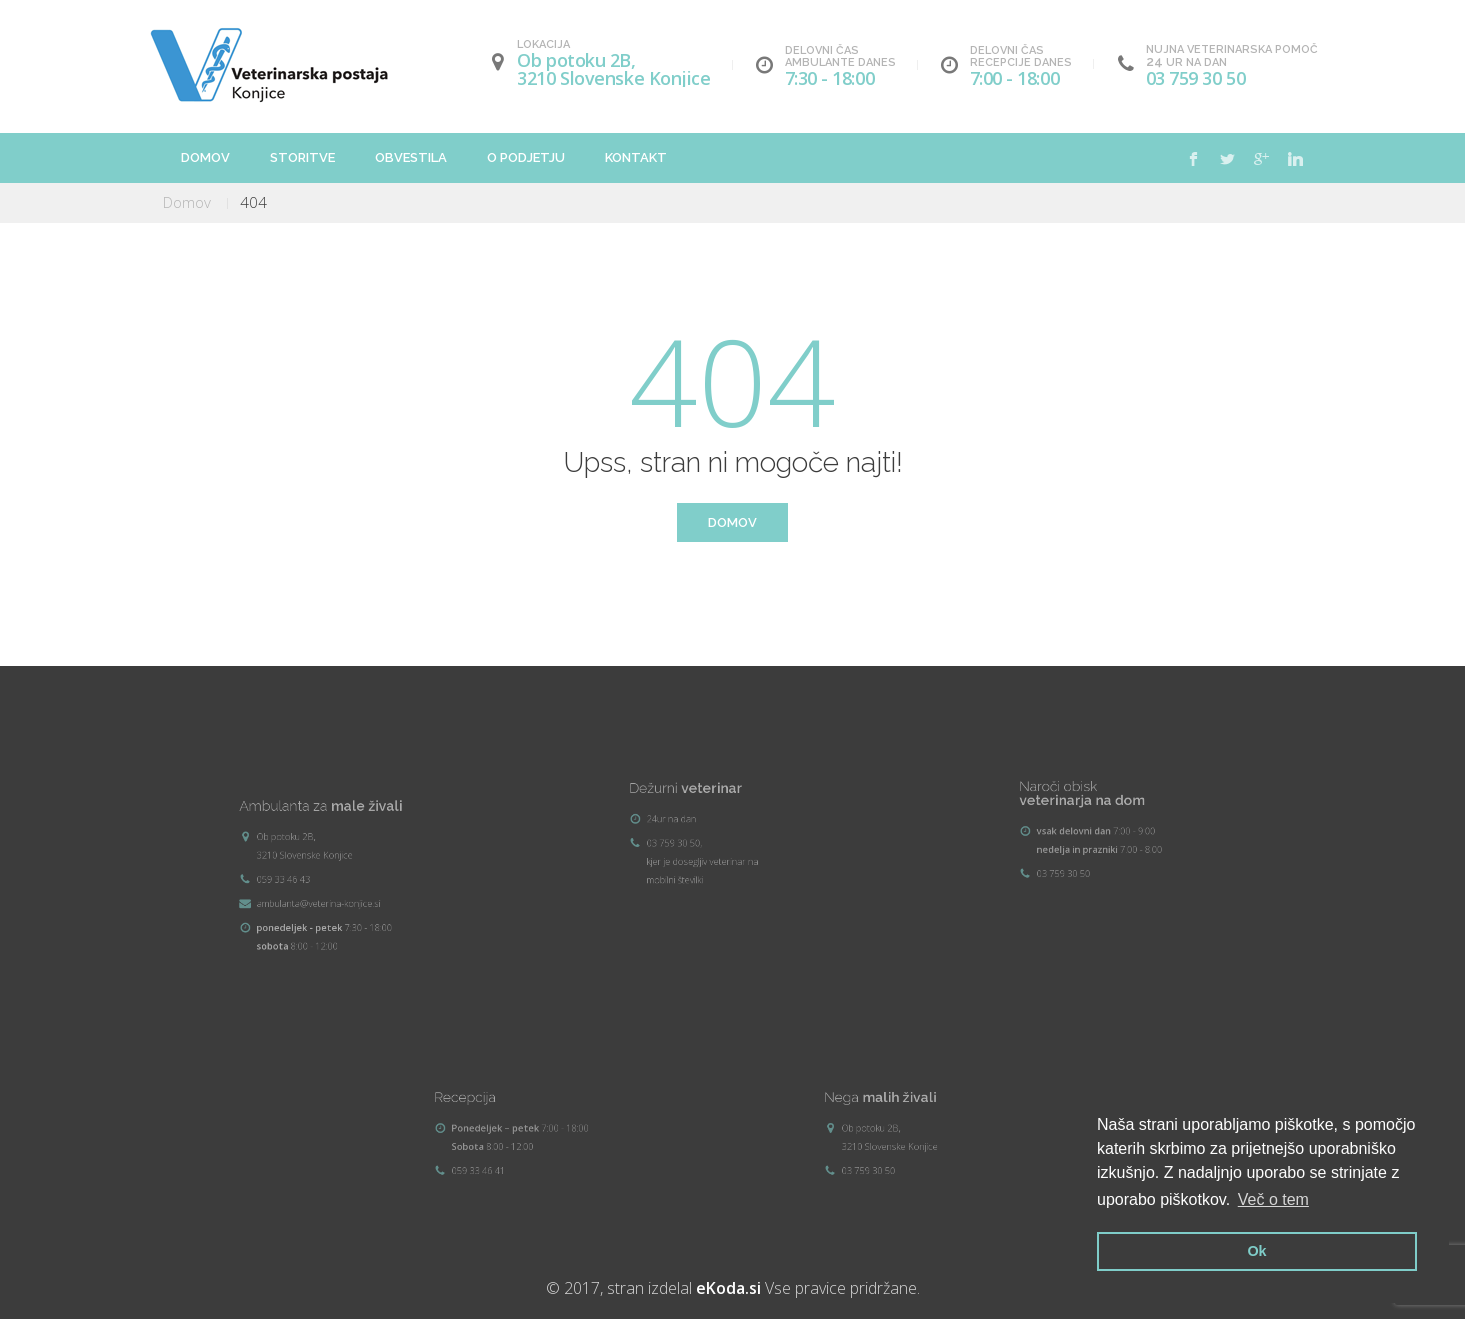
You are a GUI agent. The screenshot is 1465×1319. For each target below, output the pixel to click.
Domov (205, 157)
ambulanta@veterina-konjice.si (339, 876)
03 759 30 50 (1196, 78)
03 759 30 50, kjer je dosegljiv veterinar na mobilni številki (728, 833)
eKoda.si (728, 1288)
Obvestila (411, 157)
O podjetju (526, 157)
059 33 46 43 (334, 873)
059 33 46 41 (529, 1135)
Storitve (302, 157)
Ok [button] (1256, 1251)
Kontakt (636, 157)
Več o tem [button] (1273, 1199)
